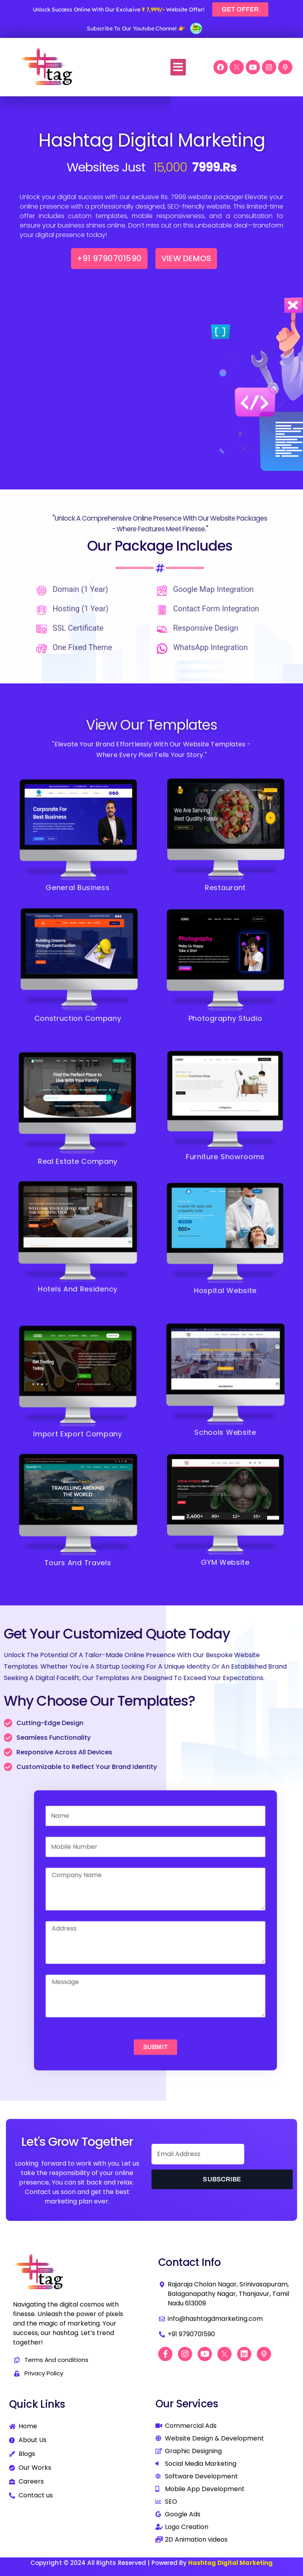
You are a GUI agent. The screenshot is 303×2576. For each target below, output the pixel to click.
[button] (178, 67)
